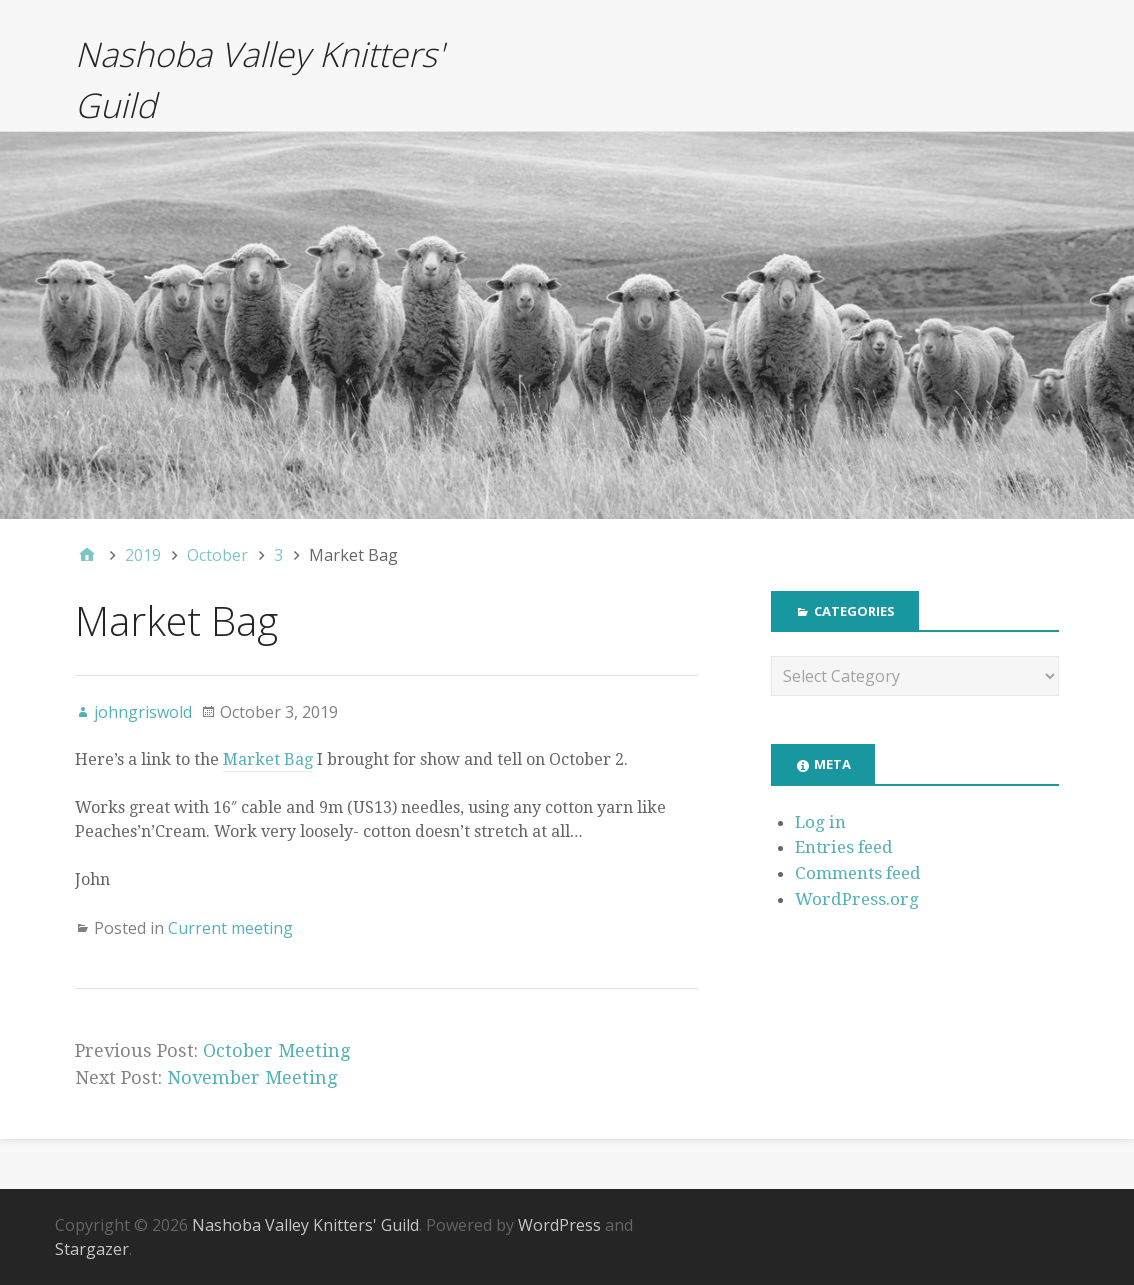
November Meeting (252, 1077)
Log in (820, 822)
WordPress (559, 1225)
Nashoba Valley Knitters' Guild (305, 1225)
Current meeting (230, 928)
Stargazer (92, 1249)
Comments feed (858, 873)
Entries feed (844, 847)
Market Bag (268, 759)
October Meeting (276, 1050)
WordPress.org (857, 899)
